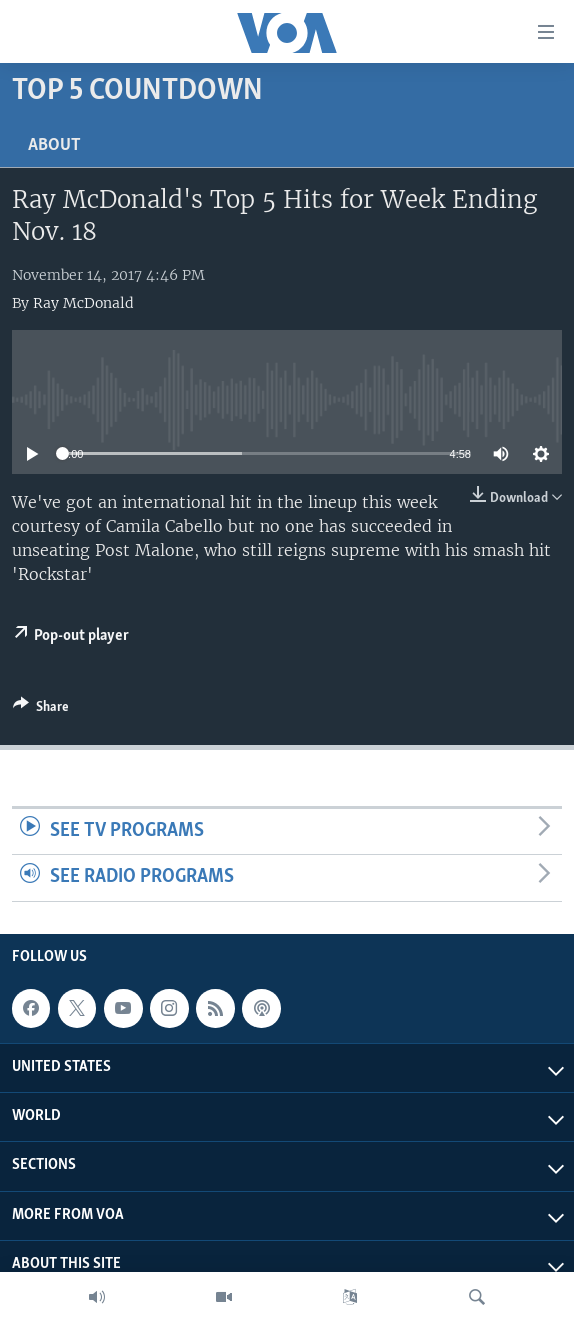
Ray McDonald (83, 303)
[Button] (41, 710)
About (54, 145)
